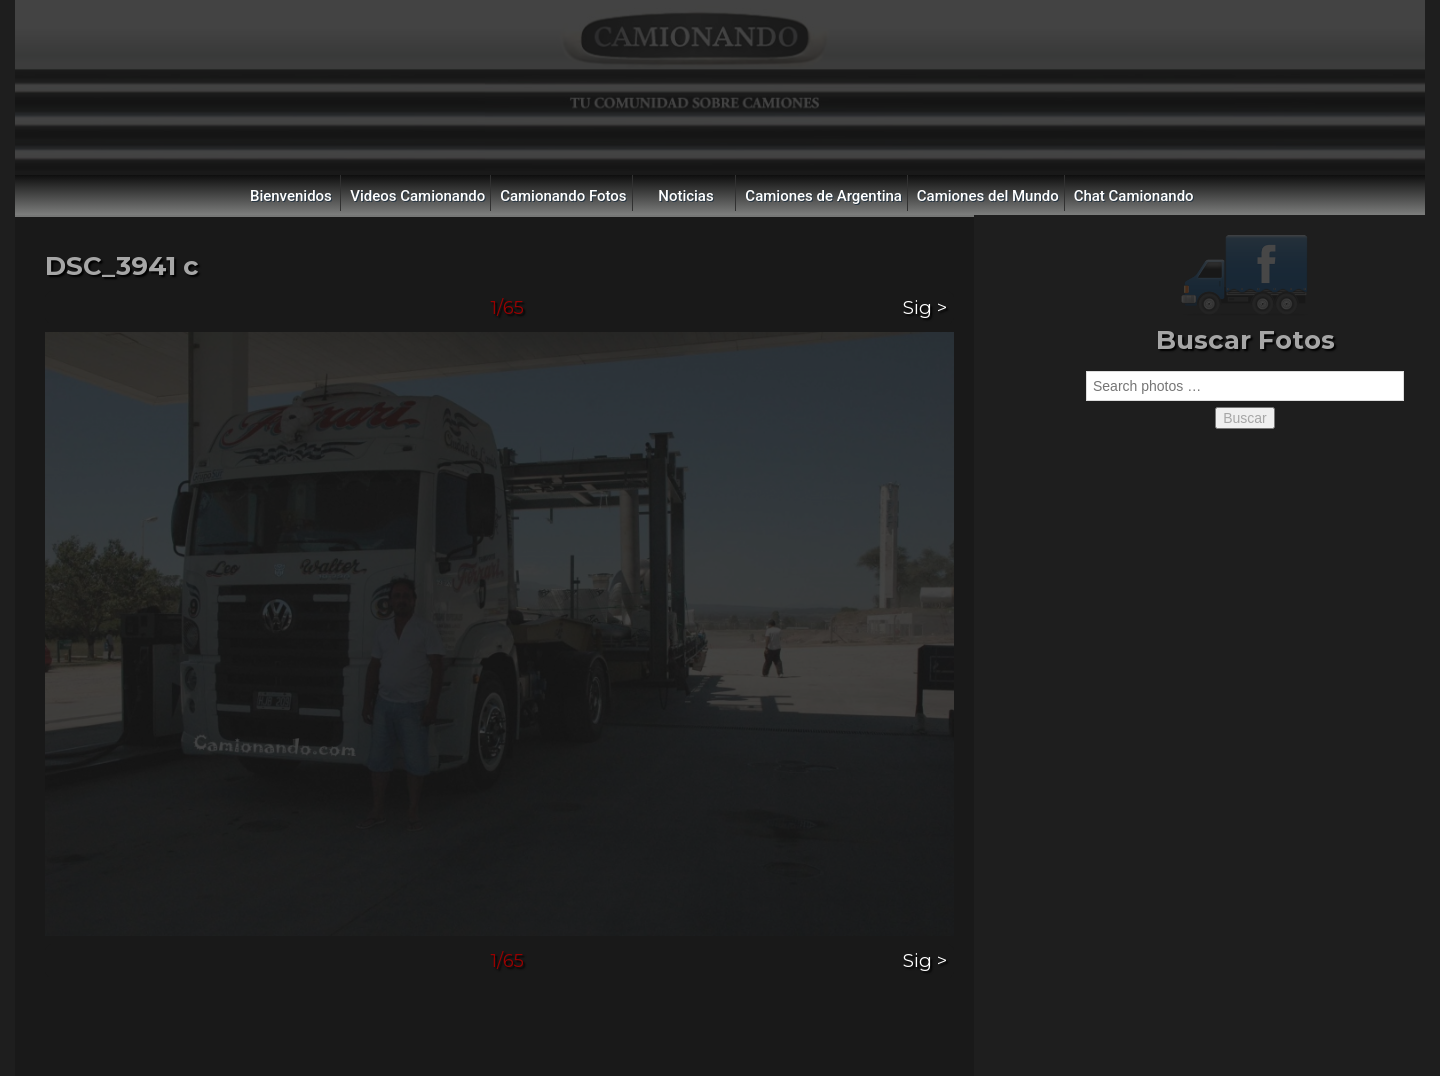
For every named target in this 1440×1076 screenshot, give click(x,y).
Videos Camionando (417, 196)
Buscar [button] (1245, 418)
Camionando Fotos (563, 196)
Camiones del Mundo (988, 196)
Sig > (925, 307)
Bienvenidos (291, 196)
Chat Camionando (1134, 196)
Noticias (685, 196)
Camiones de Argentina (823, 196)
